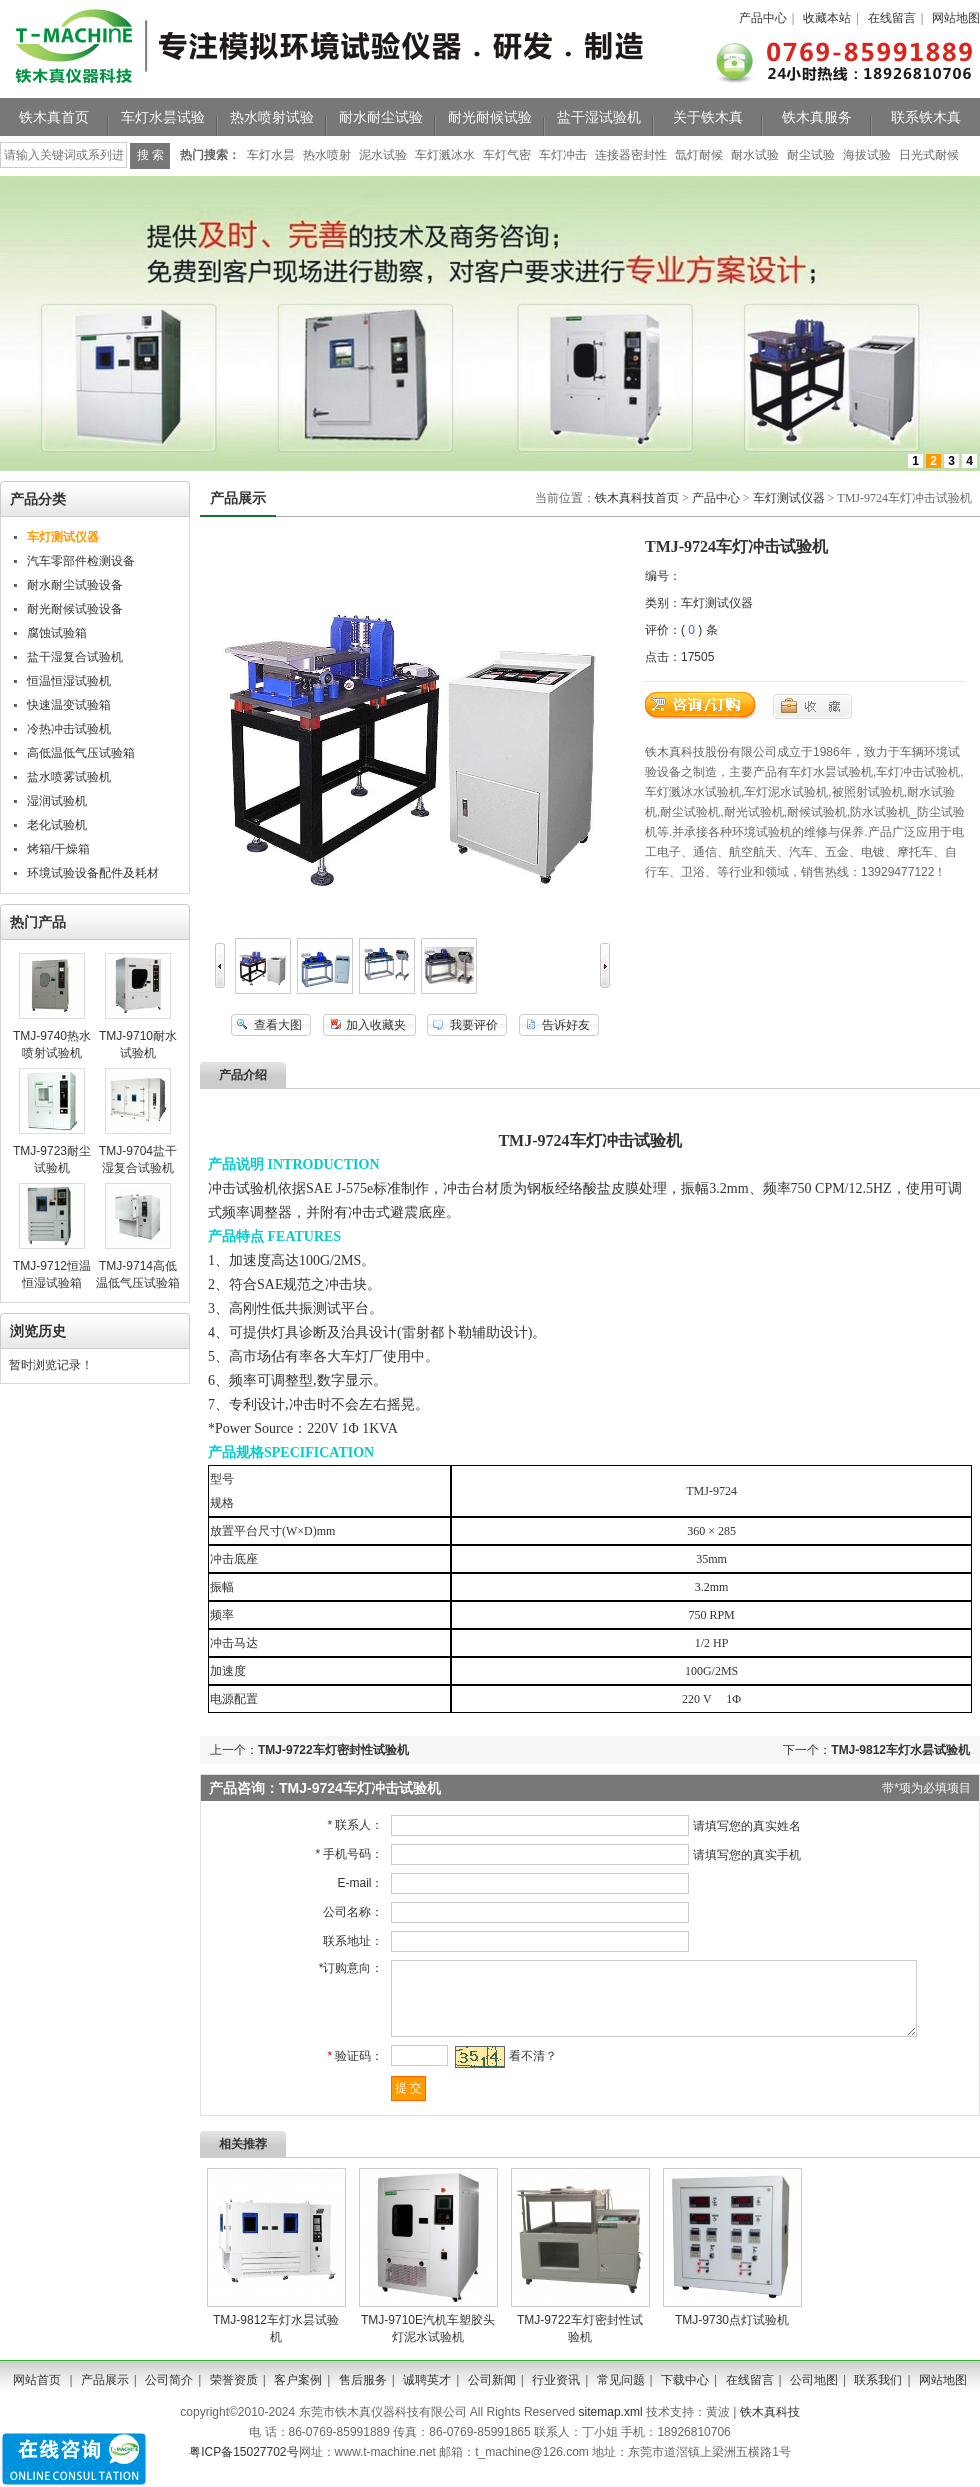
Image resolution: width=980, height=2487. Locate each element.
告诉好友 (566, 1025)
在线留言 (892, 18)
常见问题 (621, 2395)
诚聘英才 (427, 2395)
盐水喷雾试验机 (69, 777)
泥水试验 (383, 155)
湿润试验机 (57, 801)
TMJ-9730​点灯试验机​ (732, 2335)
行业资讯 (556, 2395)
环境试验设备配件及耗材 (93, 873)
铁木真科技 (770, 2427)
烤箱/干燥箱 (58, 849)
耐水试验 (755, 155)
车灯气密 (507, 155)
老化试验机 (57, 825)
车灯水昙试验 (163, 117)
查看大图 (278, 1025)
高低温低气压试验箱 (81, 753)
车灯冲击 (563, 155)
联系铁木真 (926, 117)
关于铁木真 (708, 117)
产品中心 (763, 18)
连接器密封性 (631, 155)
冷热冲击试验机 (69, 729)
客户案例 (298, 2395)
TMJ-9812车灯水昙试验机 (900, 1750)
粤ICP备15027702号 (243, 2467)
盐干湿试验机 (599, 117)
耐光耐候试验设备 (75, 609)
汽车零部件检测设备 (81, 561)
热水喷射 (327, 155)
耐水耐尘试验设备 (75, 585)
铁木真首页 (54, 117)
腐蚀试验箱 (57, 633)
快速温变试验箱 (69, 705)
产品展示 (105, 2395)
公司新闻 (492, 2395)
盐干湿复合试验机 (75, 657)
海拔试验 (867, 155)
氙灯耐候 (699, 155)
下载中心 (685, 2395)
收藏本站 (827, 18)
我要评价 (474, 1025)
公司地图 (814, 2395)
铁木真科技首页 (637, 498)
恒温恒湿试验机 (69, 681)
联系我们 (878, 2395)
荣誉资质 (234, 2395)
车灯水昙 (271, 155)
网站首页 (37, 2395)
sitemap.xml (611, 2427)
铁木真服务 (817, 117)
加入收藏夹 (376, 1025)
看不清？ (525, 2071)
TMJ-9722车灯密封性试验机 (333, 1750)
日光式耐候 (929, 155)
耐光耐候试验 (490, 117)
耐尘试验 (811, 155)
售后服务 (363, 2395)
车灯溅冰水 (445, 155)
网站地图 (956, 18)
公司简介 (169, 2395)
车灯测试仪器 (789, 498)
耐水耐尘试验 (381, 117)
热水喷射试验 (272, 117)
